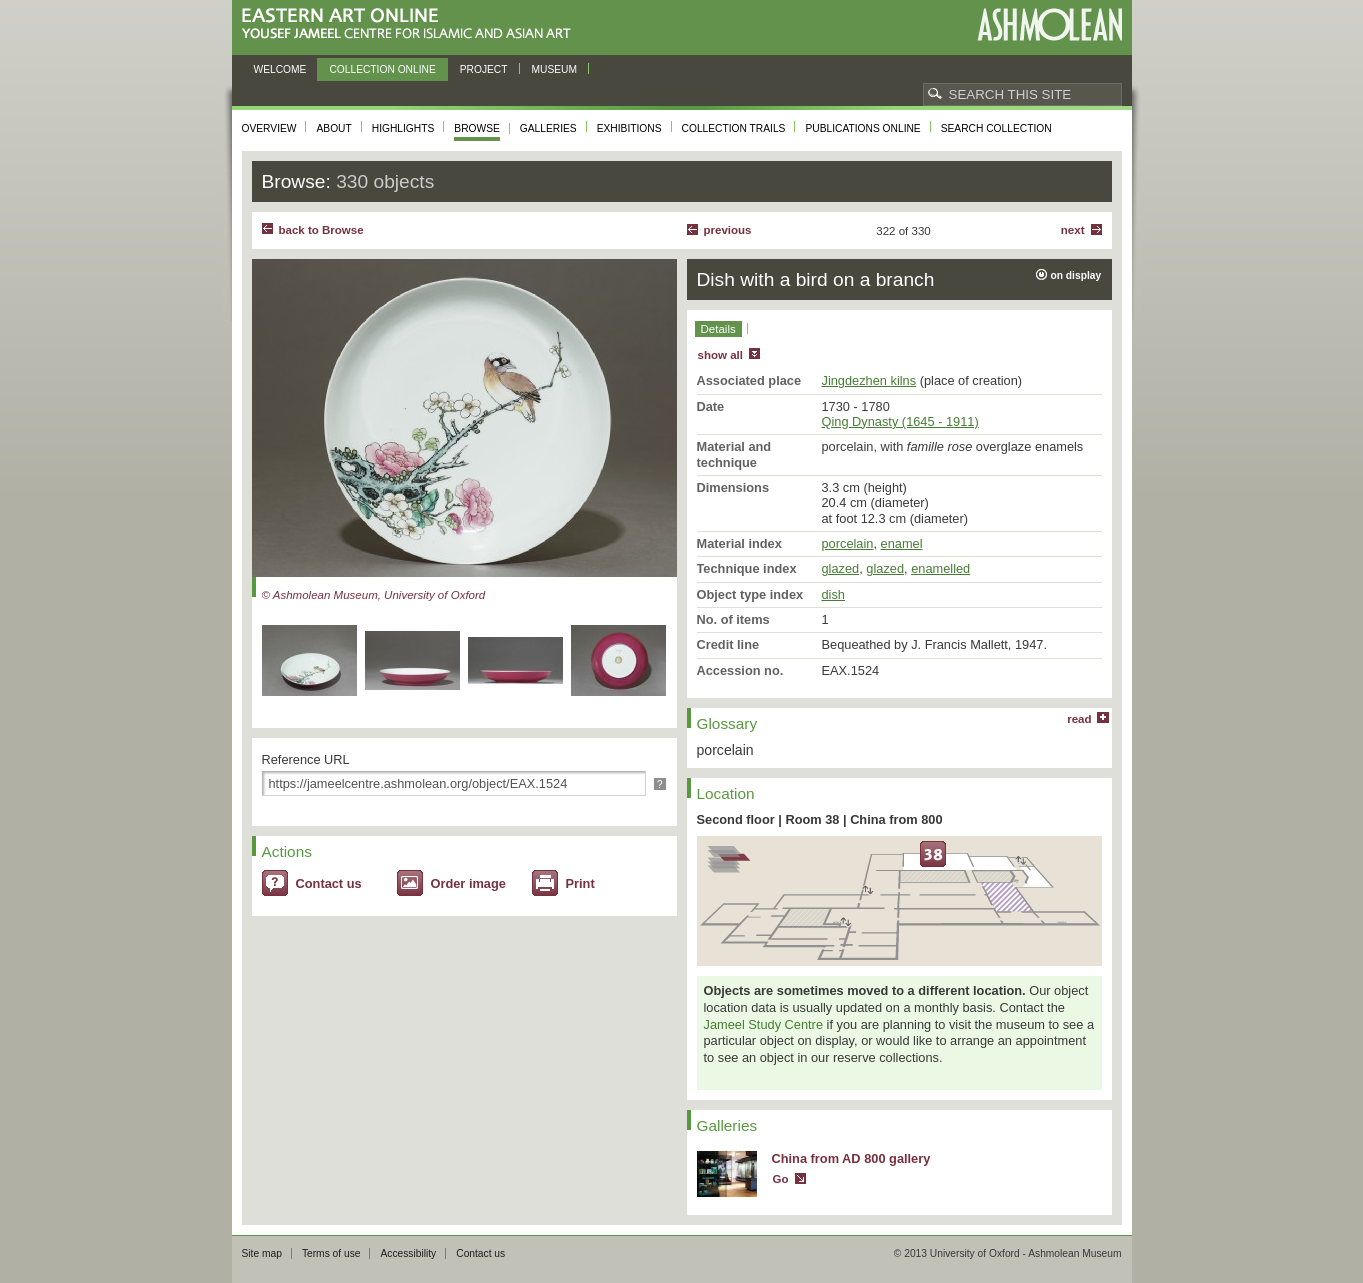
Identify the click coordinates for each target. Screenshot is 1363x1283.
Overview (269, 128)
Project (484, 69)
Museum (555, 69)
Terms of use (331, 1253)
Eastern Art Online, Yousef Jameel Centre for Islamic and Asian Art (411, 24)
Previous (728, 230)
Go (781, 1179)
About (333, 128)
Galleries (548, 128)
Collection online (382, 69)
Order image (468, 883)
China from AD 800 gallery (851, 1158)
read (1079, 719)
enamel (902, 543)
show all (720, 355)
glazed (841, 568)
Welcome (280, 69)
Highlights (403, 128)
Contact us (329, 883)
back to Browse (321, 230)
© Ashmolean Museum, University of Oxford (374, 595)
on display (1076, 275)
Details (718, 329)
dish (833, 594)
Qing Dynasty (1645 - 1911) (900, 421)
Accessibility (408, 1253)
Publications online (862, 128)
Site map (262, 1253)
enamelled (940, 568)
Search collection (996, 128)
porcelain (848, 543)
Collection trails (734, 128)
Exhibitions (629, 128)
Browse (477, 128)
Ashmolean (1049, 24)
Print (580, 883)
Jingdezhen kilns (869, 380)
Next (1073, 230)
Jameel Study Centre (764, 1024)
